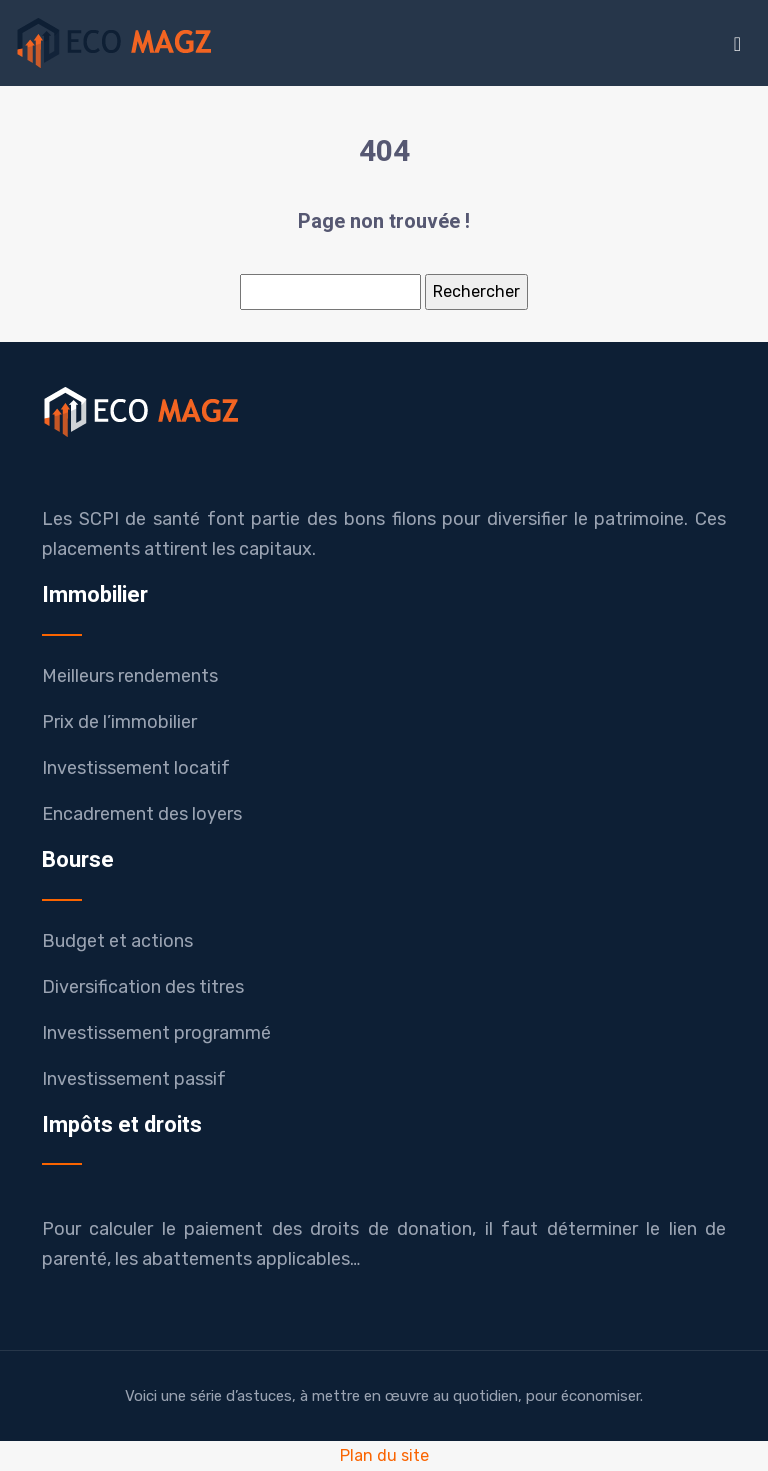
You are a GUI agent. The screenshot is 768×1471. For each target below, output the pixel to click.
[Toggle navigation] (737, 43)
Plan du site (384, 1455)
